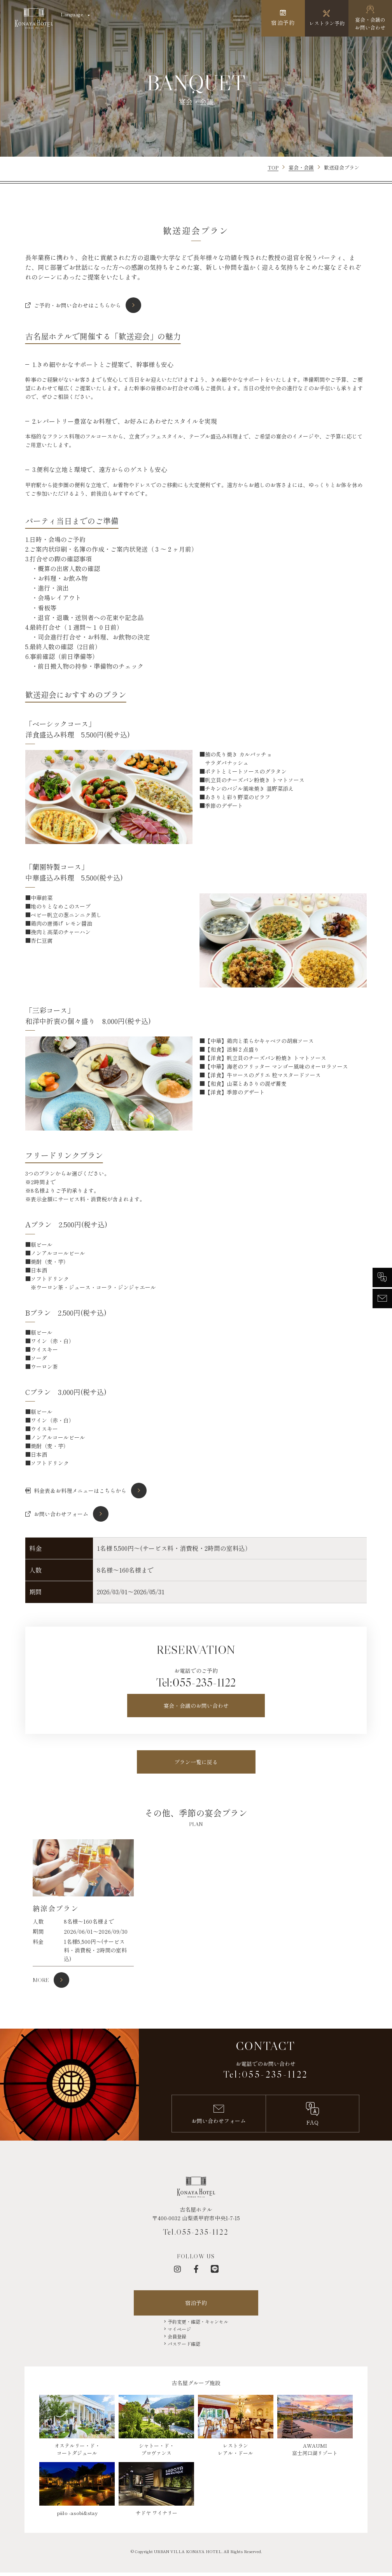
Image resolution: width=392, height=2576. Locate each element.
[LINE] (215, 2269)
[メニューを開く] (241, 18)
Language (72, 14)
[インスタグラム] (177, 2269)
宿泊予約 (196, 2303)
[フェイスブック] (196, 2269)
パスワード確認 (184, 2343)
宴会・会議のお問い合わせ (196, 1705)
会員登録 (177, 2336)
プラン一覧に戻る (196, 1762)
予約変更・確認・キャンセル (198, 2321)
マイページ (179, 2329)
